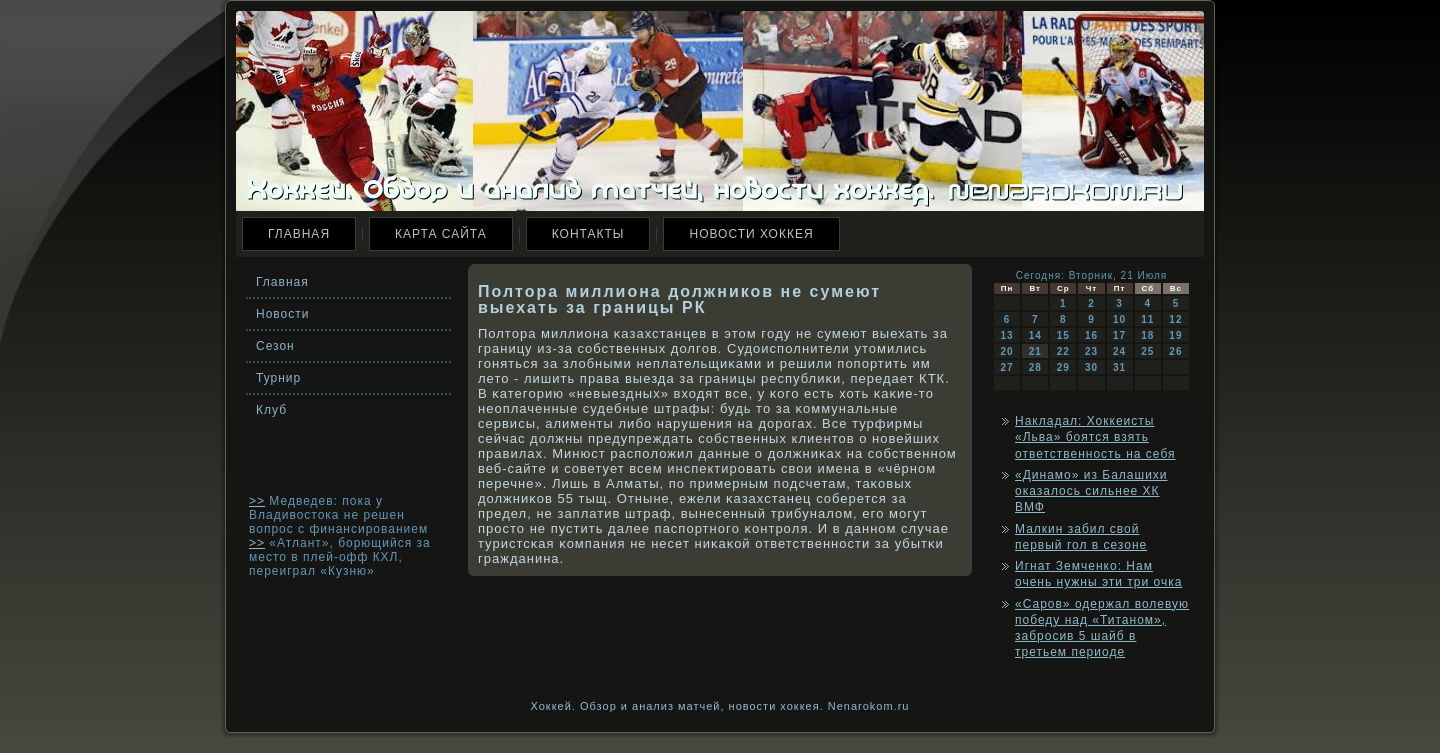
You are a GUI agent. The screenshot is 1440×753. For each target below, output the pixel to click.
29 (1063, 367)
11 (1147, 319)
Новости (282, 314)
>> (257, 501)
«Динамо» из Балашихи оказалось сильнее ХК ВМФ (1091, 491)
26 (1175, 351)
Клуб (271, 410)
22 (1063, 351)
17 (1119, 335)
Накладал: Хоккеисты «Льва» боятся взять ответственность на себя (1095, 437)
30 (1091, 367)
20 (1007, 351)
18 (1147, 335)
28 (1035, 367)
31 (1119, 367)
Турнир (278, 378)
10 (1119, 319)
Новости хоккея (751, 234)
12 (1175, 319)
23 (1091, 351)
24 (1119, 351)
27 (1007, 367)
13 (1007, 335)
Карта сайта (441, 234)
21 (1035, 351)
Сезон (275, 346)
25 (1147, 351)
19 (1175, 335)
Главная (299, 234)
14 (1035, 335)
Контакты (588, 234)
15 (1063, 335)
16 (1091, 335)
